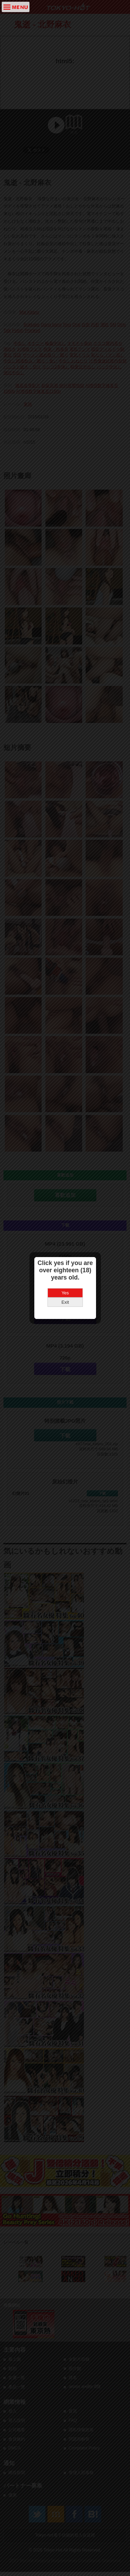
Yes (65, 1292)
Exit (65, 1302)
